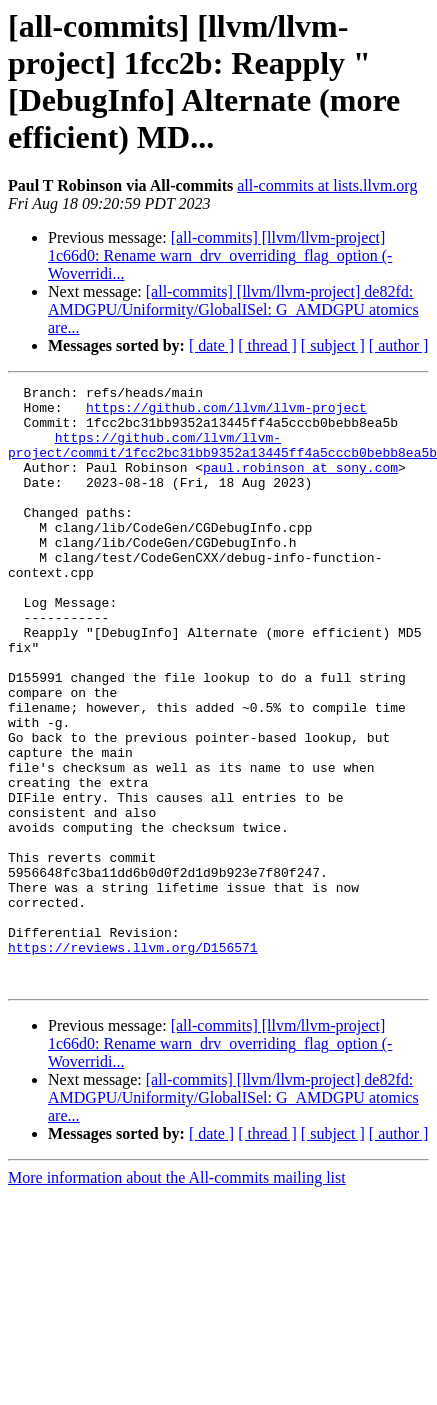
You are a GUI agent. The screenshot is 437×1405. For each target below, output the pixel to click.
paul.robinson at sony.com (300, 485)
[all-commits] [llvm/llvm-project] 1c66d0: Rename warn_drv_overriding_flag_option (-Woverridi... (220, 255)
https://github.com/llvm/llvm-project (226, 413)
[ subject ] (333, 345)
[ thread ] (267, 345)
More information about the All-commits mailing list (177, 1297)
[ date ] (211, 345)
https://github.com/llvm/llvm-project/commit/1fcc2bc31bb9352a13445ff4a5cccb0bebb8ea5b (222, 458)
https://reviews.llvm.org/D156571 (133, 1061)
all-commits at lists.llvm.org (327, 185)
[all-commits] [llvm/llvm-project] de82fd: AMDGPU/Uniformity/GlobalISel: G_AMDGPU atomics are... (233, 309)
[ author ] (399, 345)
